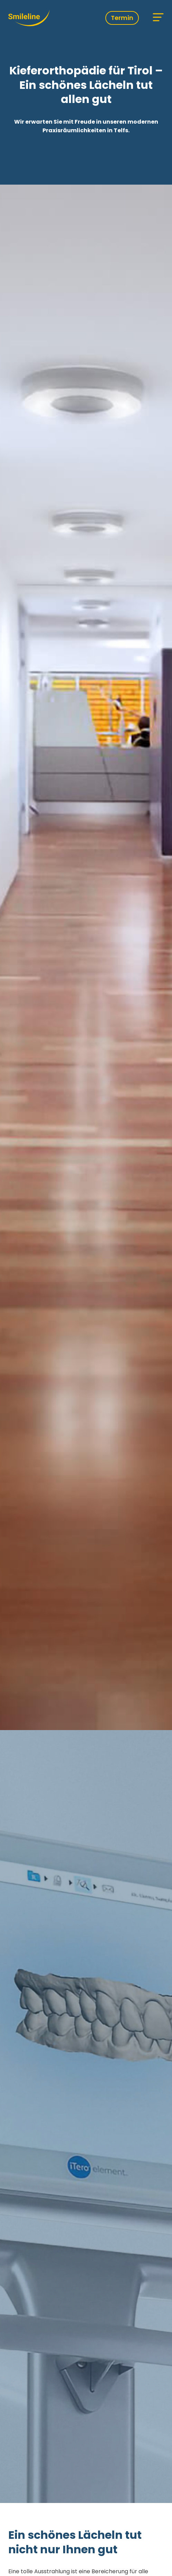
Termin (122, 17)
